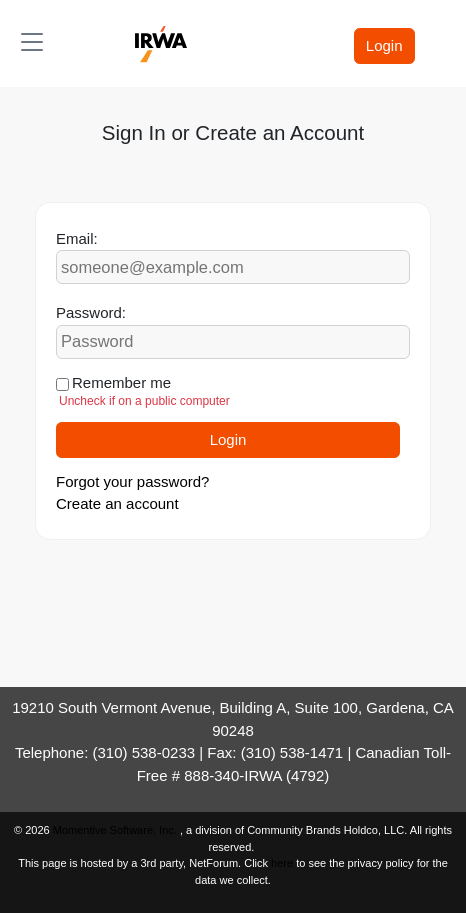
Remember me (121, 382)
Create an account (117, 503)
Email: (77, 238)
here (282, 863)
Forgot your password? (132, 481)
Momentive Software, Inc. (116, 830)
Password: (91, 312)
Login (384, 45)
